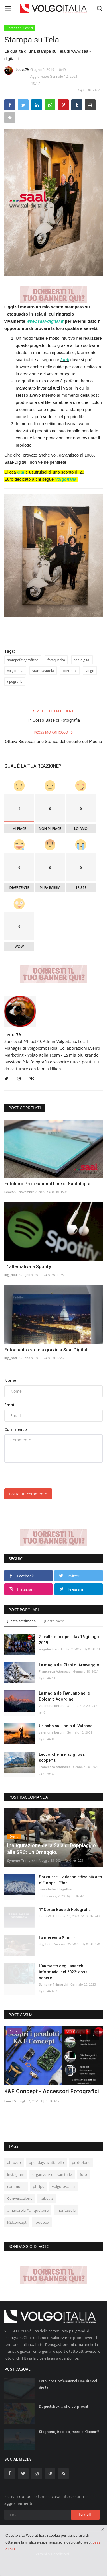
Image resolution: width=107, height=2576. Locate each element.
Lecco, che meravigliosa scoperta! (62, 1757)
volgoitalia (15, 670)
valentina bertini (51, 1705)
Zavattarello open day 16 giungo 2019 (69, 1639)
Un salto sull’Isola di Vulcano (66, 1726)
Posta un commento (28, 1494)
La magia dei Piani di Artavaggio (69, 1665)
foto (83, 2174)
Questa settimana (20, 1620)
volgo (90, 670)
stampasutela (43, 670)
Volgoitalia (65, 479)
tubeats (46, 2198)
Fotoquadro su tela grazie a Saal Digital (45, 1350)
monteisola (66, 2210)
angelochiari (49, 1649)
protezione (81, 2162)
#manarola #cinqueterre (28, 2210)
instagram (15, 2174)
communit (16, 2186)
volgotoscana (63, 2186)
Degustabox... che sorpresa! (63, 2406)
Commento (15, 1429)
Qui (20, 472)
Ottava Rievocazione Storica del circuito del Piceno (53, 741)
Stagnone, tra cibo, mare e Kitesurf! (69, 2432)
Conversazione (19, 2198)
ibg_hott (10, 1274)
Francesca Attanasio (55, 1671)
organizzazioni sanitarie (52, 2174)
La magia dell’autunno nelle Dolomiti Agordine (64, 1696)
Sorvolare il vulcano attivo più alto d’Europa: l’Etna (70, 1880)
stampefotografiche (23, 659)
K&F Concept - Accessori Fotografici (51, 2091)
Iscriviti (85, 2514)
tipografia (15, 681)
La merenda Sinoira (57, 1937)
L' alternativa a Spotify (27, 1266)
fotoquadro (56, 659)
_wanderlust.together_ (56, 1889)
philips (38, 2186)
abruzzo (14, 2162)
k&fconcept (17, 2222)
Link (64, 359)
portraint (70, 670)
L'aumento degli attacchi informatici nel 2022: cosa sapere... (63, 1972)
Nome (10, 1380)
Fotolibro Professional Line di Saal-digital (48, 1183)
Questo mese (53, 1620)
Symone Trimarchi (22, 1860)
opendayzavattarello (46, 2162)
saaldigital (82, 659)
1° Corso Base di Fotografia (53, 720)
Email (9, 1404)
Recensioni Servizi (20, 28)
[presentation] (39, 1476)
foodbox (42, 2222)
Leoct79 (16, 70)
